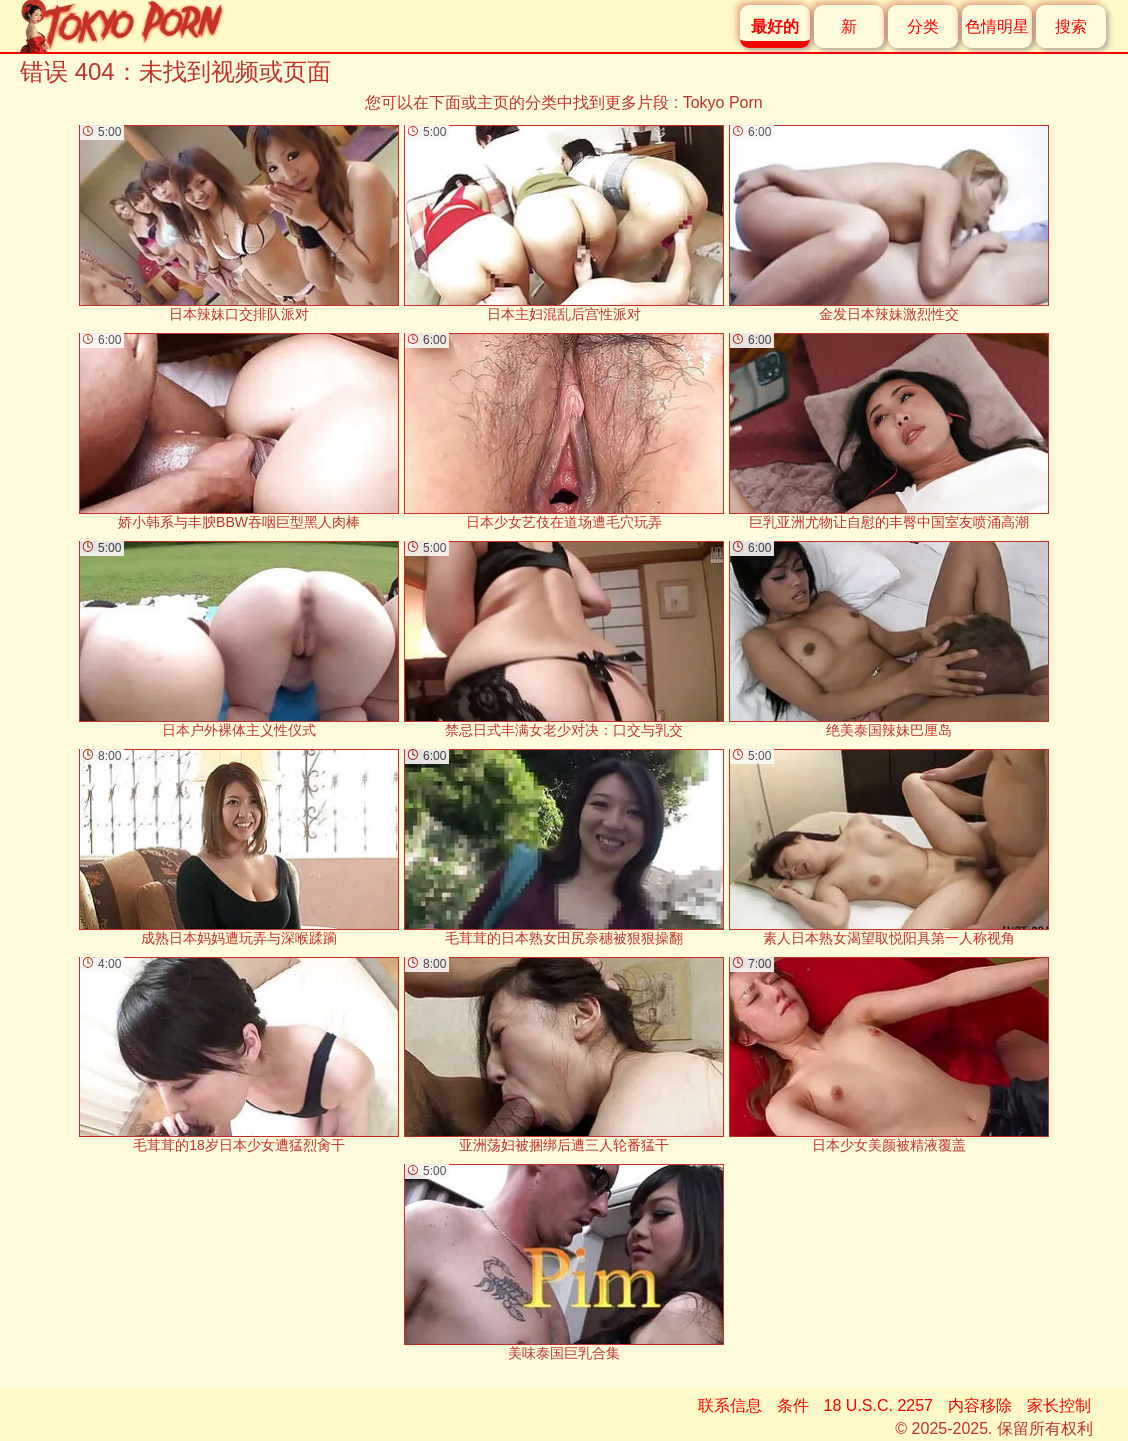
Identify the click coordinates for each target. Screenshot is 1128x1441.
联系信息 (730, 1405)
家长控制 (1059, 1405)
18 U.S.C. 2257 (878, 1405)
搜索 (1071, 26)
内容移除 (980, 1405)
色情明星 (997, 26)
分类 (923, 26)
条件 (793, 1405)
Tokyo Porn (723, 102)
